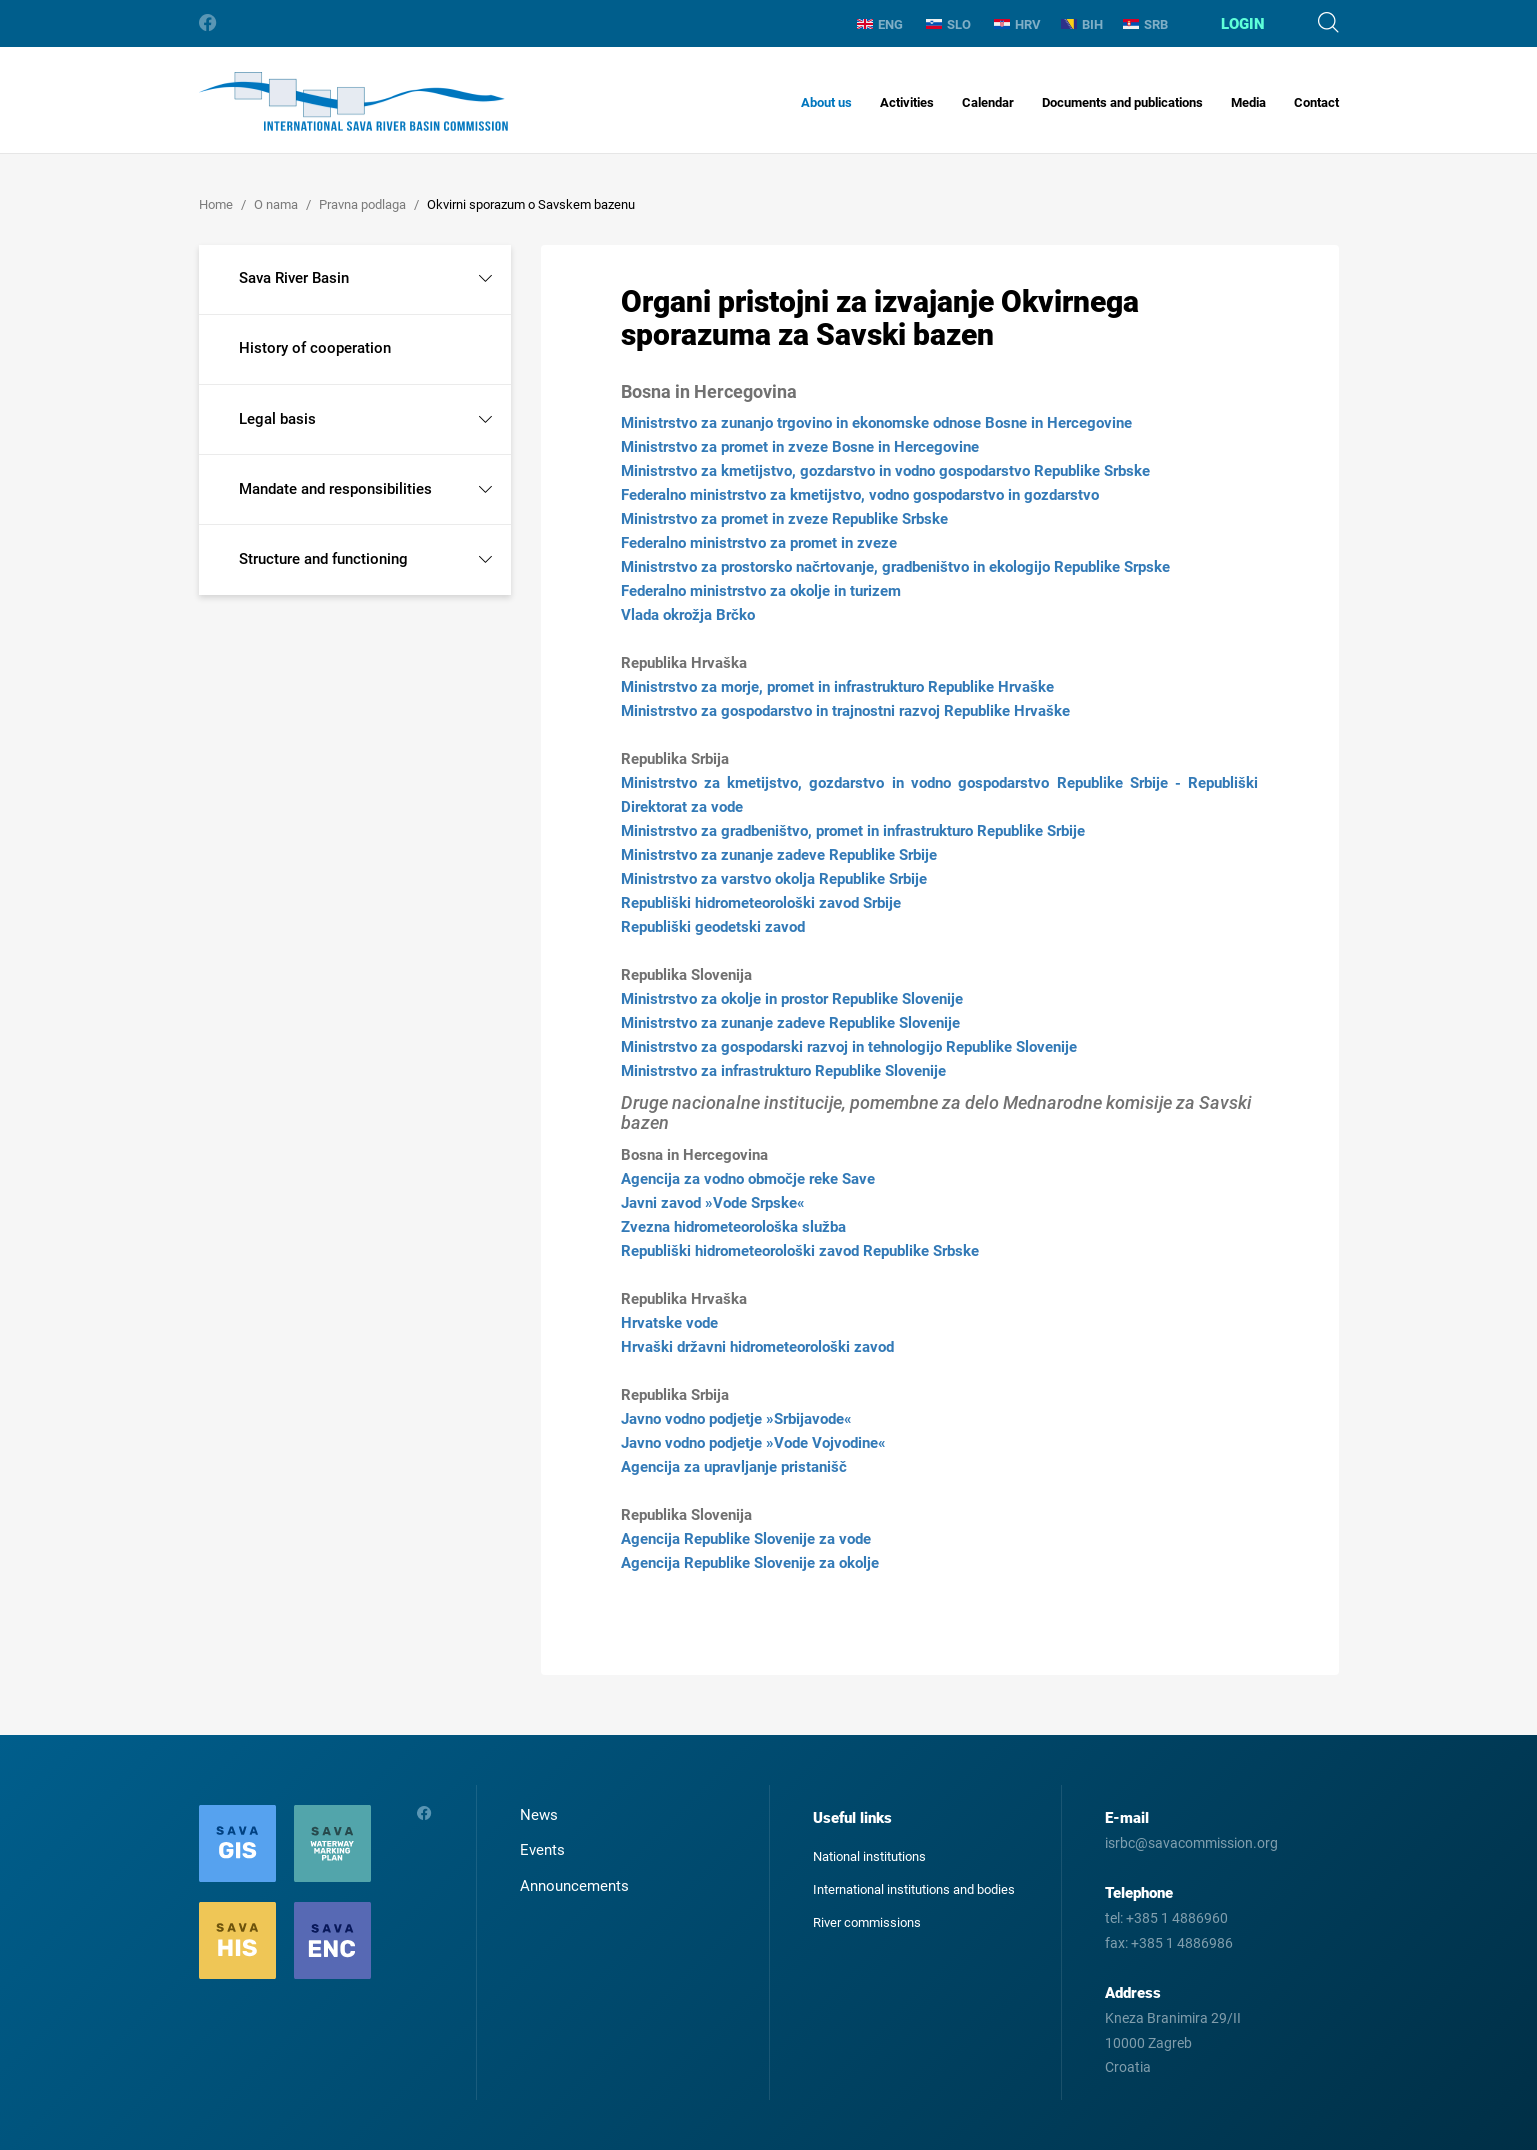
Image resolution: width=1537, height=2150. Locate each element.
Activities (907, 102)
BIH (1082, 24)
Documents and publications (1122, 102)
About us (826, 102)
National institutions (869, 1856)
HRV (1017, 24)
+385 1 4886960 (1177, 1918)
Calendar (988, 102)
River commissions (867, 1922)
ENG (880, 24)
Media (1248, 102)
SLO (948, 24)
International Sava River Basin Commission (353, 101)
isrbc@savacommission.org (1191, 1843)
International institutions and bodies (914, 1889)
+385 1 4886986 (1182, 1943)
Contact (1316, 102)
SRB (1145, 24)
